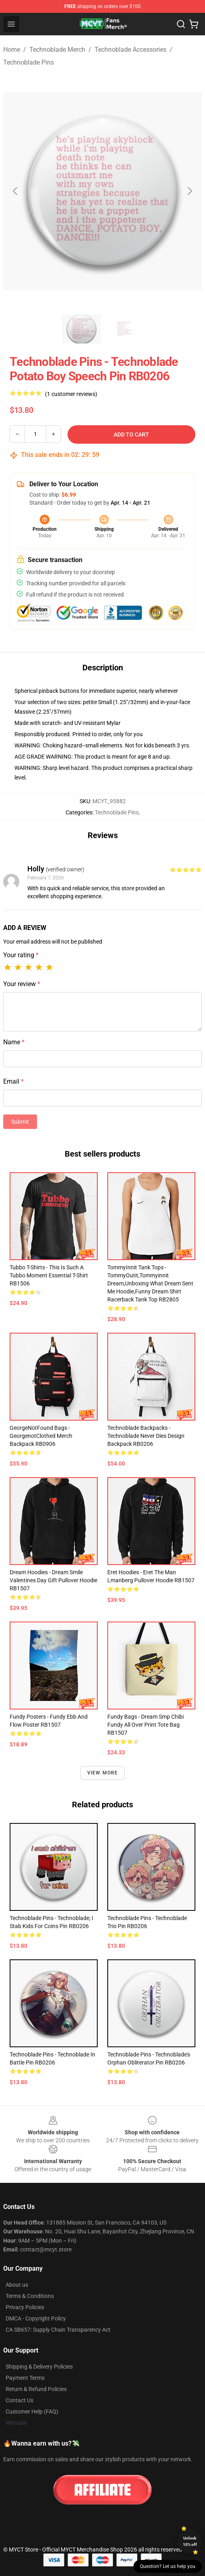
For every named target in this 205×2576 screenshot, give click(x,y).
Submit (20, 1121)
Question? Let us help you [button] (167, 2566)
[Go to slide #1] (81, 329)
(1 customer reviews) (71, 394)
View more (102, 1773)
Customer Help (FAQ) (32, 2411)
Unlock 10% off (190, 2541)
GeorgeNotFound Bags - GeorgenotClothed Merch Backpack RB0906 (41, 1436)
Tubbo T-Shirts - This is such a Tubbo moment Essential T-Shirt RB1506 (49, 1275)
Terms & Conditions (30, 2296)
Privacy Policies (25, 2307)
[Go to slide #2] (123, 329)
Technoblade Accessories (130, 49)
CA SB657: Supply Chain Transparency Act (58, 2329)
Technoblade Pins (28, 62)
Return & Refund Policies (36, 2389)
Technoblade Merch (57, 49)
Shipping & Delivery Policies (39, 2366)
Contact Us (19, 2400)
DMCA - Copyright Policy (36, 2318)
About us (17, 2285)
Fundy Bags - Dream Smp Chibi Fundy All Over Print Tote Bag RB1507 (145, 1724)
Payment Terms (25, 2378)
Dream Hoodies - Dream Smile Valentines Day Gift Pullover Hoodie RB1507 (53, 1580)
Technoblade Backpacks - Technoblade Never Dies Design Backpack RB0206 (145, 1436)
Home (11, 49)
